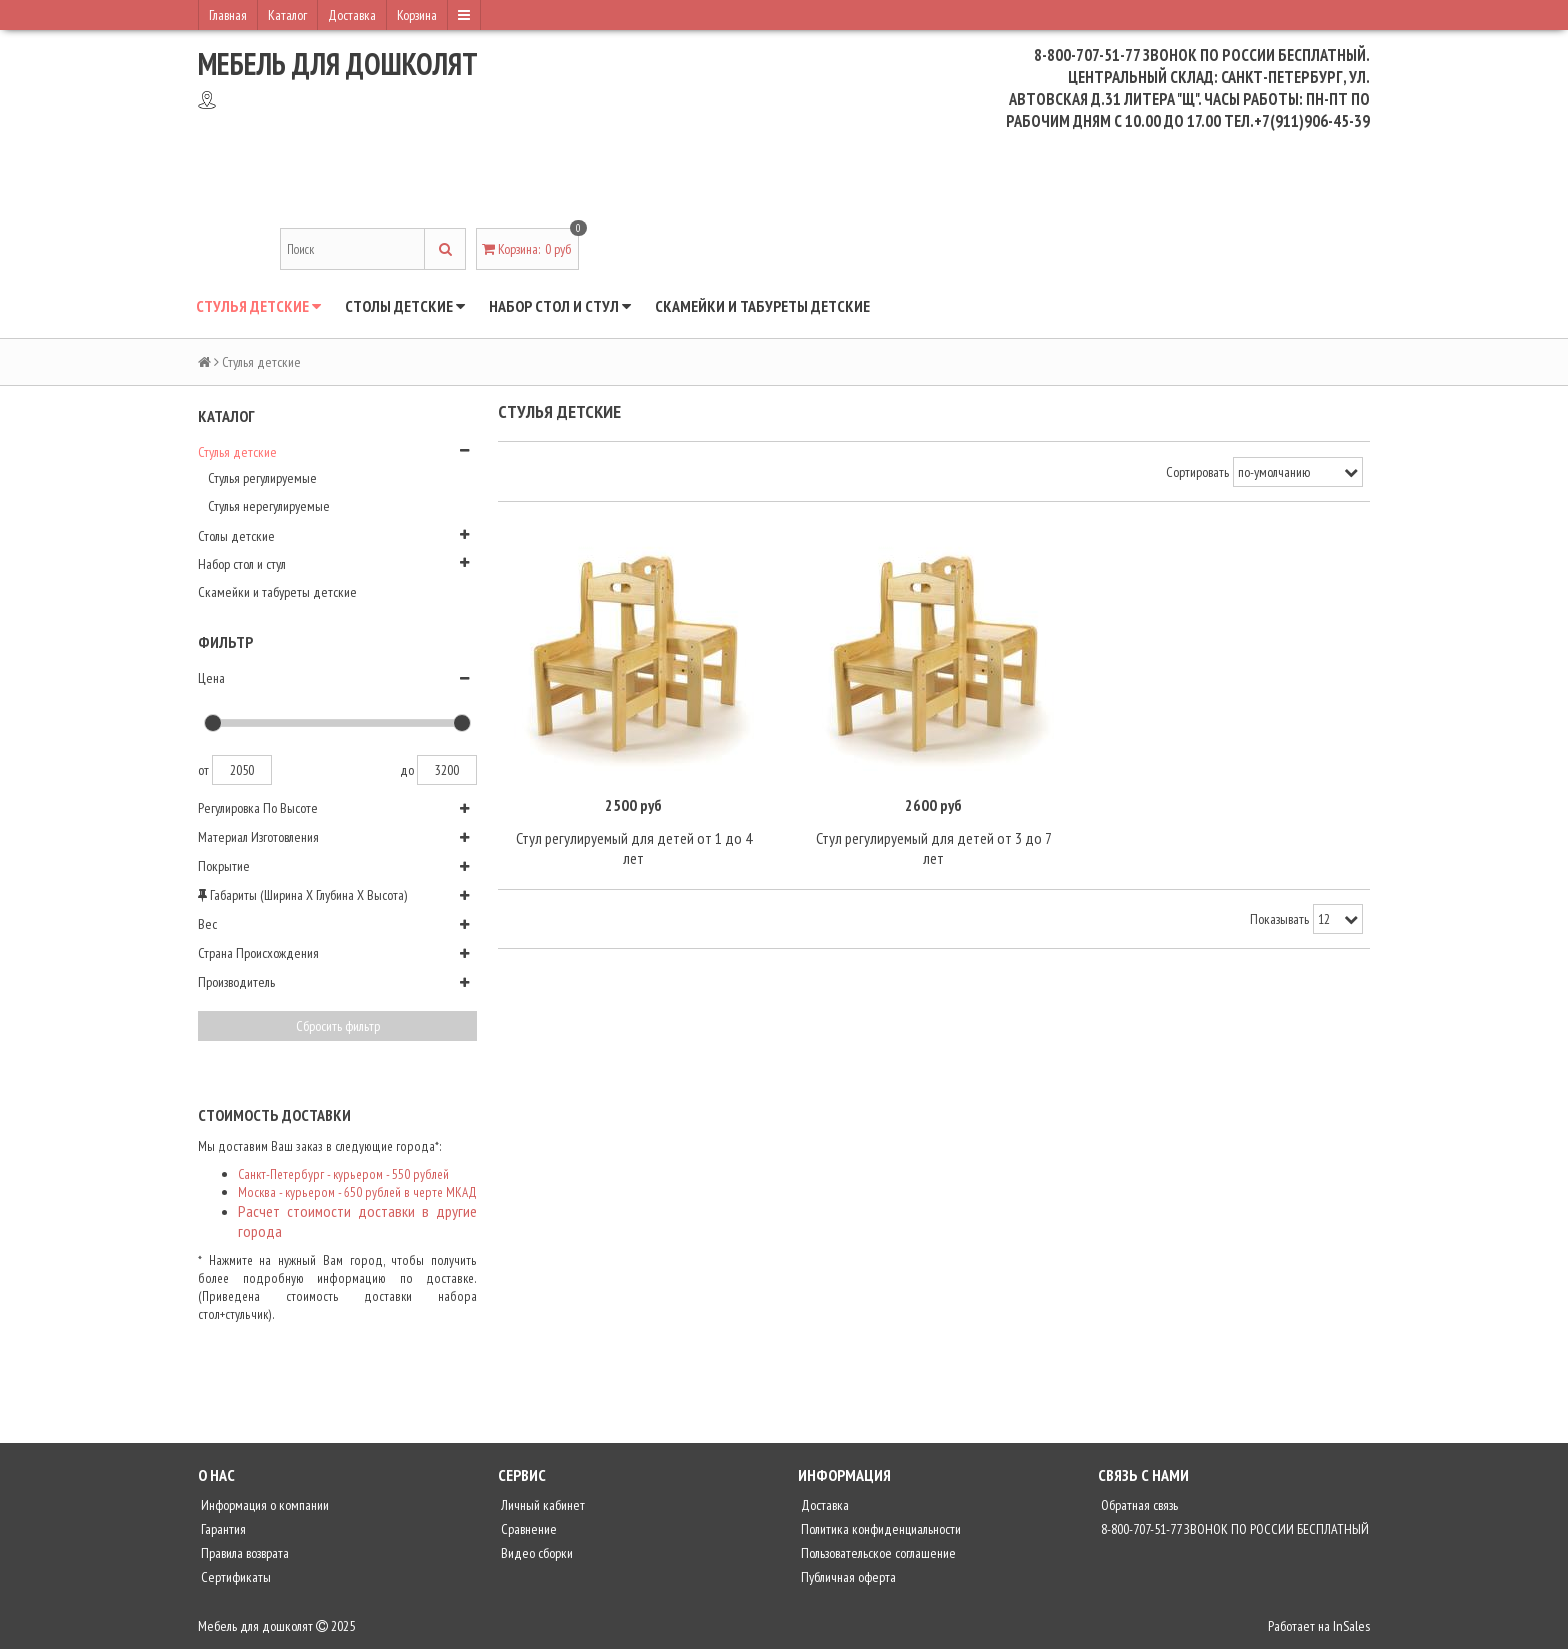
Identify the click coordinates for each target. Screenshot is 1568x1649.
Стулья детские (258, 306)
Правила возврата (243, 1553)
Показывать (1279, 919)
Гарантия (222, 1529)
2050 (242, 770)
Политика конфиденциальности (879, 1529)
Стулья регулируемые (262, 478)
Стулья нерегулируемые (269, 506)
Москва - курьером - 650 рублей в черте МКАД (357, 1192)
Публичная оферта (847, 1577)
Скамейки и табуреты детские (762, 306)
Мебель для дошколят (338, 63)
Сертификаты (234, 1577)
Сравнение (527, 1529)
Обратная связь (1138, 1505)
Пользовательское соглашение (877, 1553)
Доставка (352, 15)
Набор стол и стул (560, 306)
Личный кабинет (541, 1505)
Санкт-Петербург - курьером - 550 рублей (343, 1174)
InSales (1351, 1626)
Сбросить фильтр (338, 1026)
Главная (228, 15)
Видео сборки (535, 1553)
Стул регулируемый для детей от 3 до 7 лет (934, 848)
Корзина (417, 15)
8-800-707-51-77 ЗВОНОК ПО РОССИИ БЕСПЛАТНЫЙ (1233, 1529)
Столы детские (405, 306)
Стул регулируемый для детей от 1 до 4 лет (634, 848)
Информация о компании (263, 1505)
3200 (447, 770)
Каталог (287, 15)
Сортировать (1197, 472)
